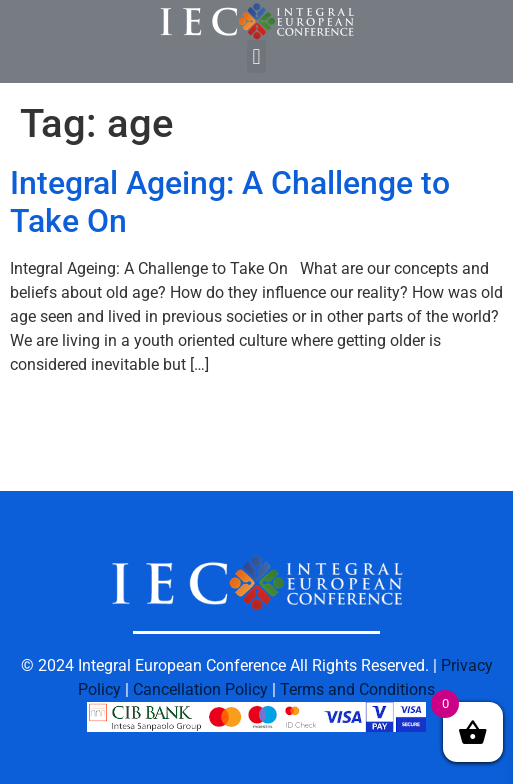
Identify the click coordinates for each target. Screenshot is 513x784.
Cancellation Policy (200, 689)
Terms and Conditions (357, 689)
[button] (256, 56)
